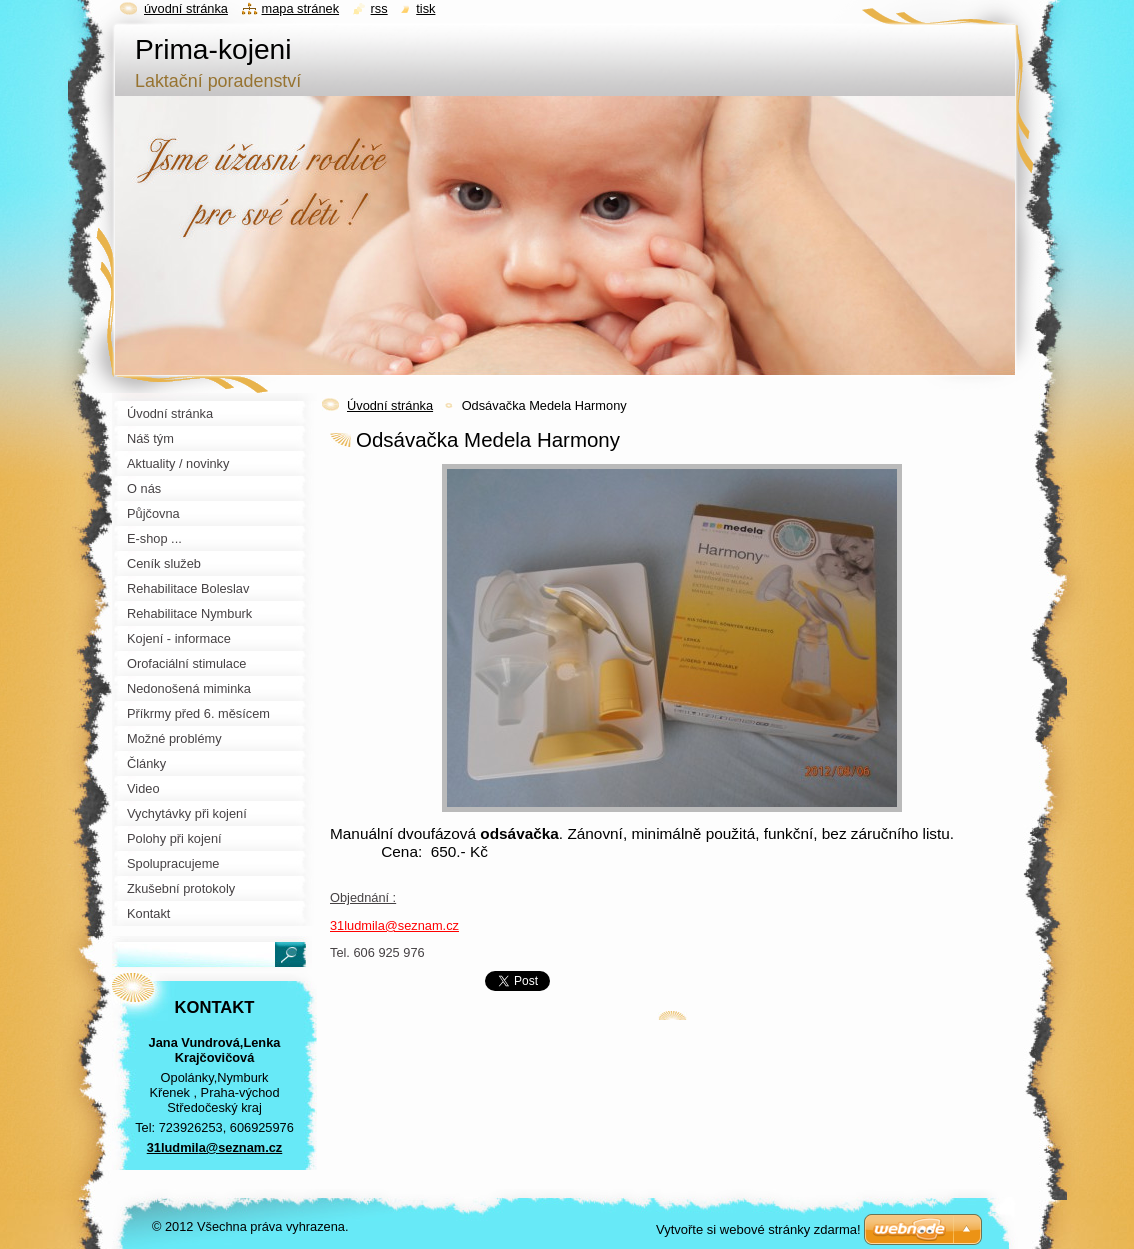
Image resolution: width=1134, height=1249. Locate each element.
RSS (379, 8)
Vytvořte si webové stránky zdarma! (758, 1229)
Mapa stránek (301, 8)
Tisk (425, 8)
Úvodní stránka (390, 405)
